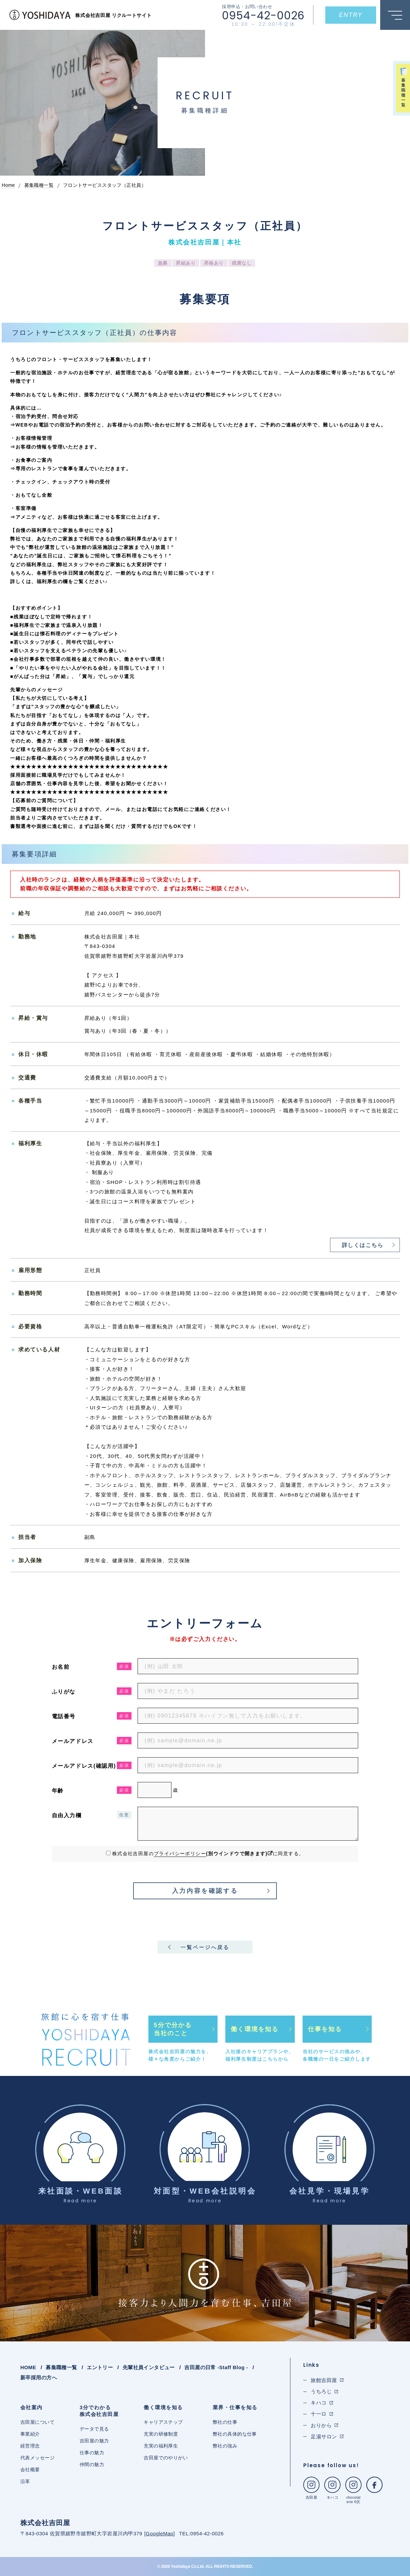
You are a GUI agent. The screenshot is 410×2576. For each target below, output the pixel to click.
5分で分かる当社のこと (173, 2029)
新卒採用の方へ (38, 2377)
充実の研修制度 (161, 2434)
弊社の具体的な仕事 (235, 2434)
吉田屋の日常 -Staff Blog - (216, 2367)
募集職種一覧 (61, 2367)
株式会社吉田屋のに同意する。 (208, 1853)
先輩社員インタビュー (149, 2367)
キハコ (332, 2488)
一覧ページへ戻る (205, 1947)
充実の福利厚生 (161, 2446)
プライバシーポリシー (180, 1853)
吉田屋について (37, 2422)
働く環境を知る (255, 2029)
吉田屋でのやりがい (166, 2457)
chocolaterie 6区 (353, 2490)
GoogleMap (159, 2533)
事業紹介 (30, 2434)
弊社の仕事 (225, 2422)
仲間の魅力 (92, 2464)
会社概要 (30, 2469)
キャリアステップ (163, 2422)
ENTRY (350, 15)
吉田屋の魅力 (94, 2440)
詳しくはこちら (363, 1245)
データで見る (94, 2429)
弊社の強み (225, 2446)
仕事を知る (325, 2029)
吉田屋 (311, 2488)
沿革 (25, 2481)
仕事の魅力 (92, 2452)
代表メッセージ (37, 2457)
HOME (28, 2367)
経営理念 (30, 2446)
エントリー (100, 2367)
